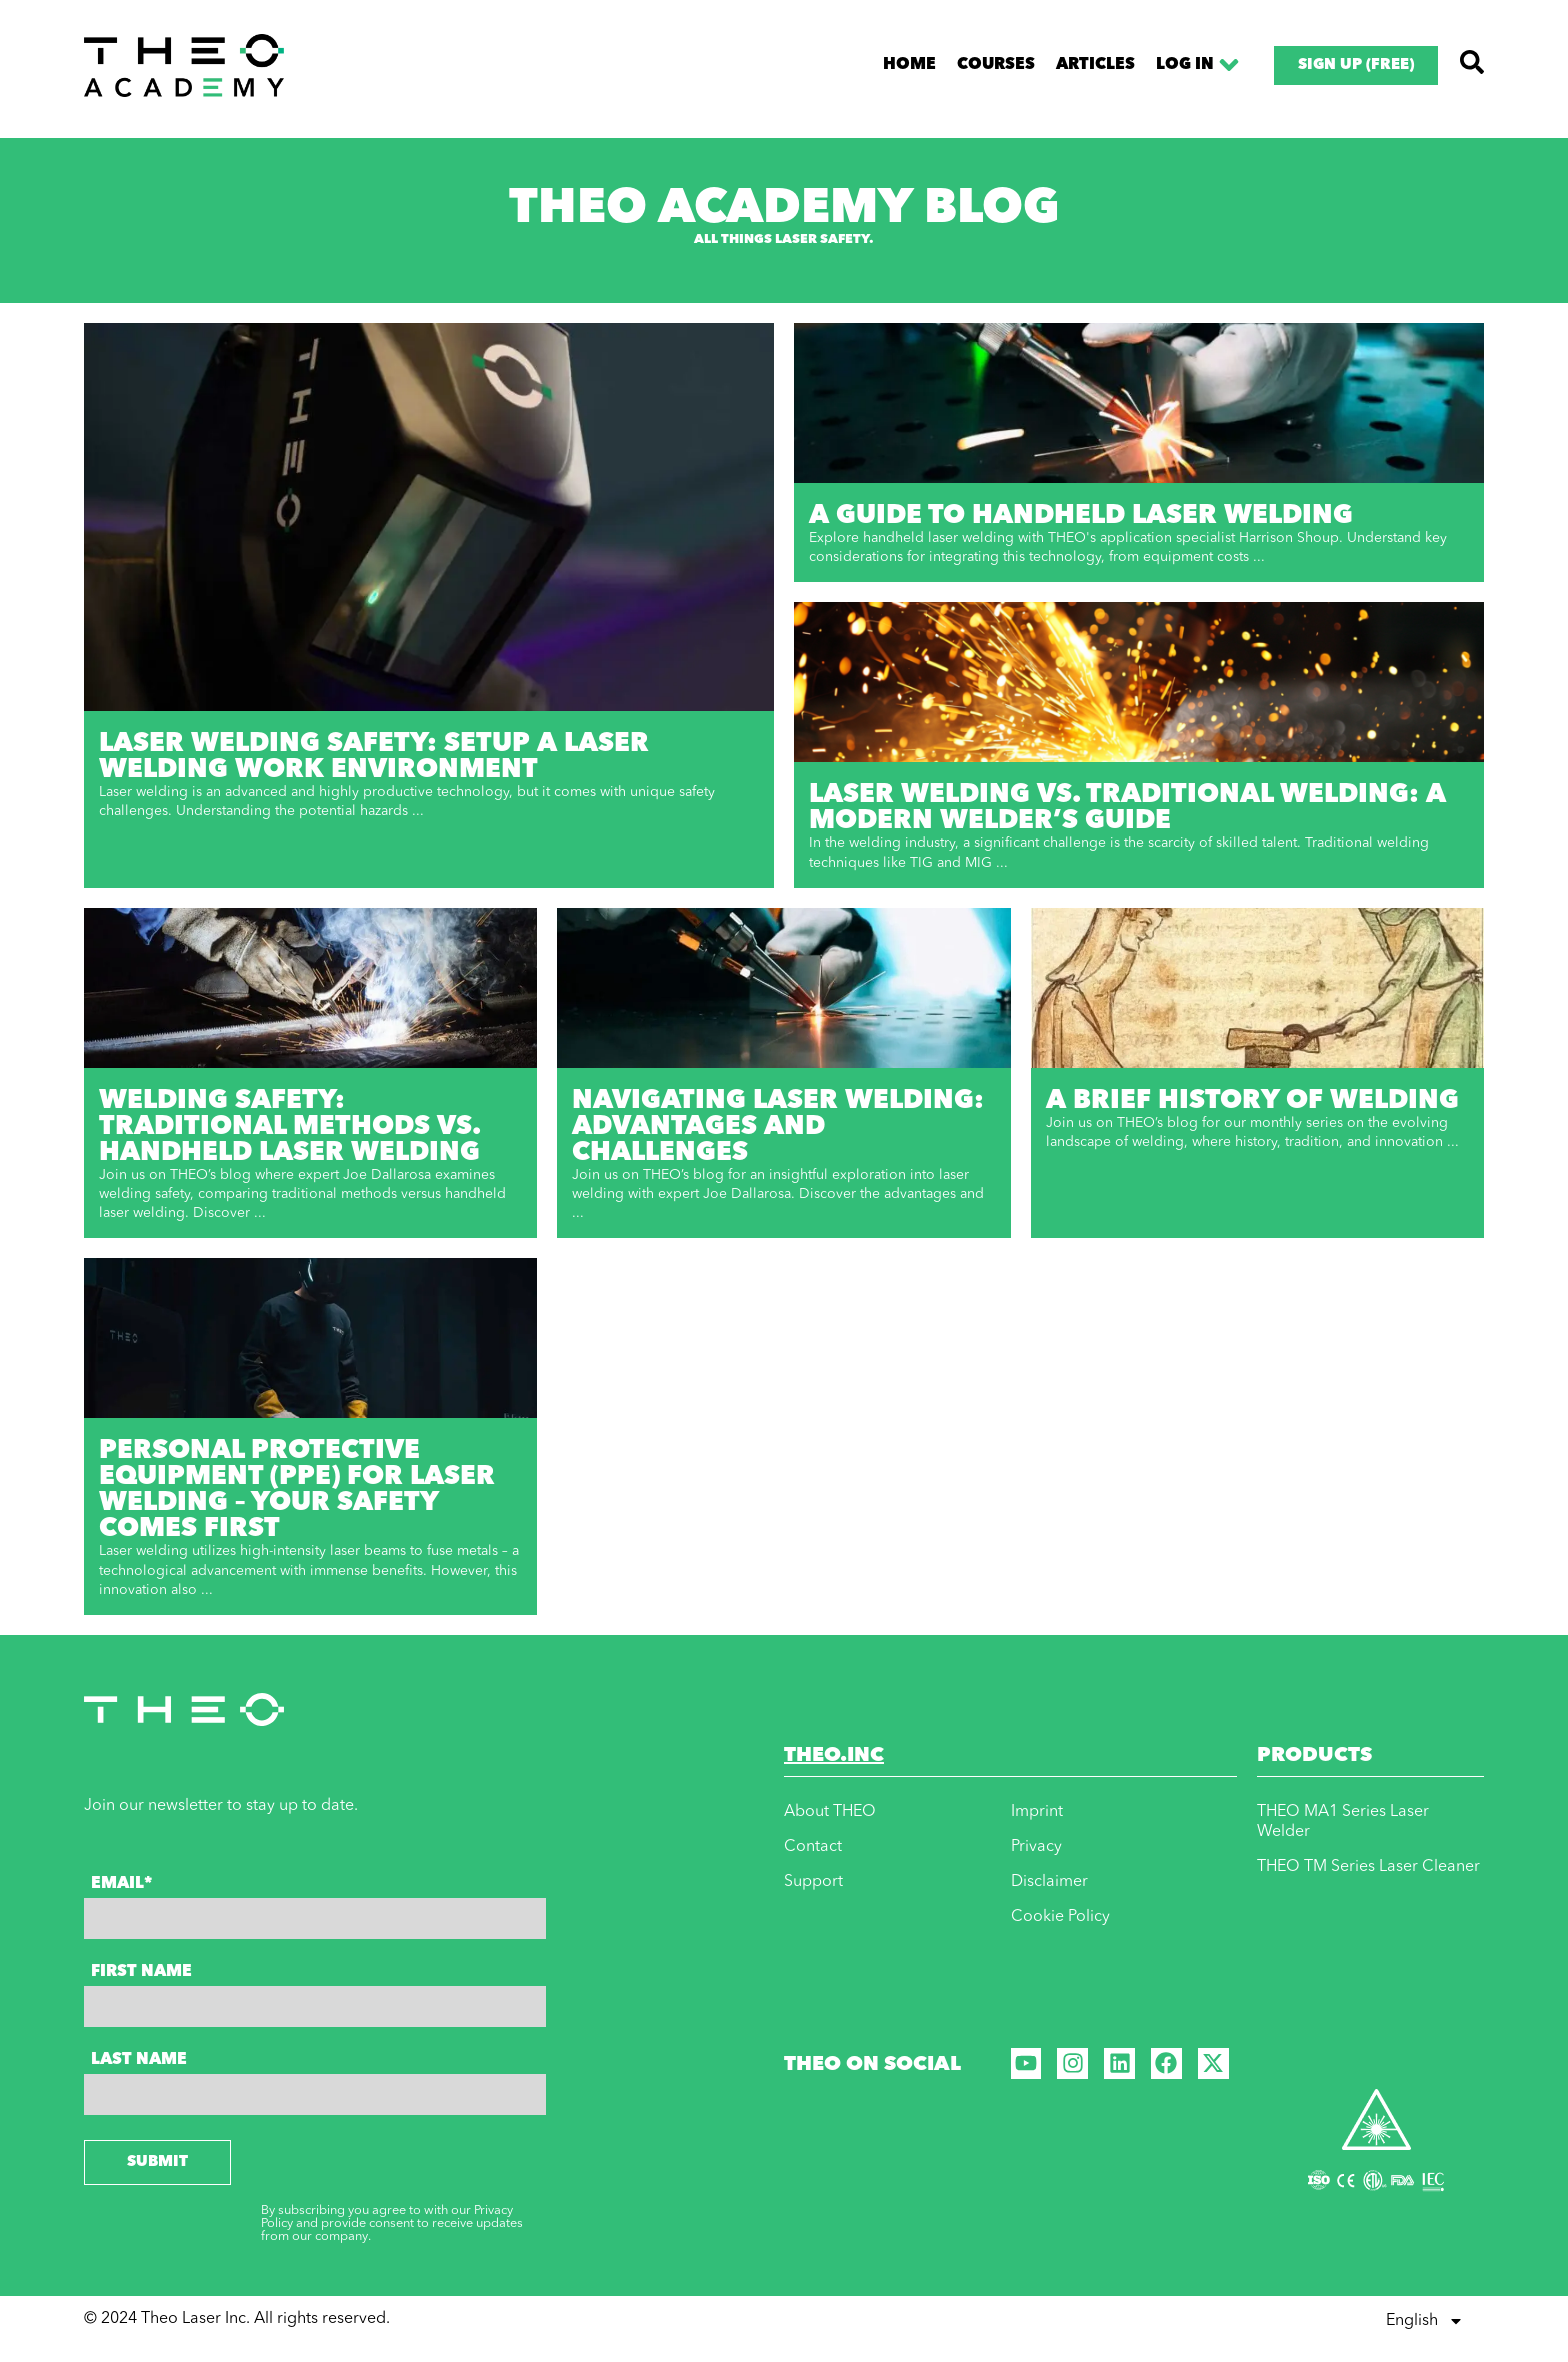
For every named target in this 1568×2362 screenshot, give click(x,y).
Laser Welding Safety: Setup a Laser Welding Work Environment (374, 757)
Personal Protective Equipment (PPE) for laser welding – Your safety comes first (297, 1490)
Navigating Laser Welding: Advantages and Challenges (778, 1127)
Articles (1095, 65)
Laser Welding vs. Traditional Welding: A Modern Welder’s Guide (1127, 808)
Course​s (996, 65)
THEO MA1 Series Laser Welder (1343, 1822)
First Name (141, 1972)
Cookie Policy (1060, 1917)
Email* (121, 1884)
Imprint (1037, 1812)
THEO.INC (834, 1756)
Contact (813, 1847)
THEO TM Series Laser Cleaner (1368, 1867)
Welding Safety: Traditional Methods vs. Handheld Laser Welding (289, 1127)
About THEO (830, 1812)
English (1425, 2321)
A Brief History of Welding (1252, 1101)
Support (813, 1882)
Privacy (1036, 1847)
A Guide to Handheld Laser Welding (1081, 516)
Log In (1200, 65)
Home (909, 65)
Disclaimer (1049, 1882)
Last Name (139, 2060)
